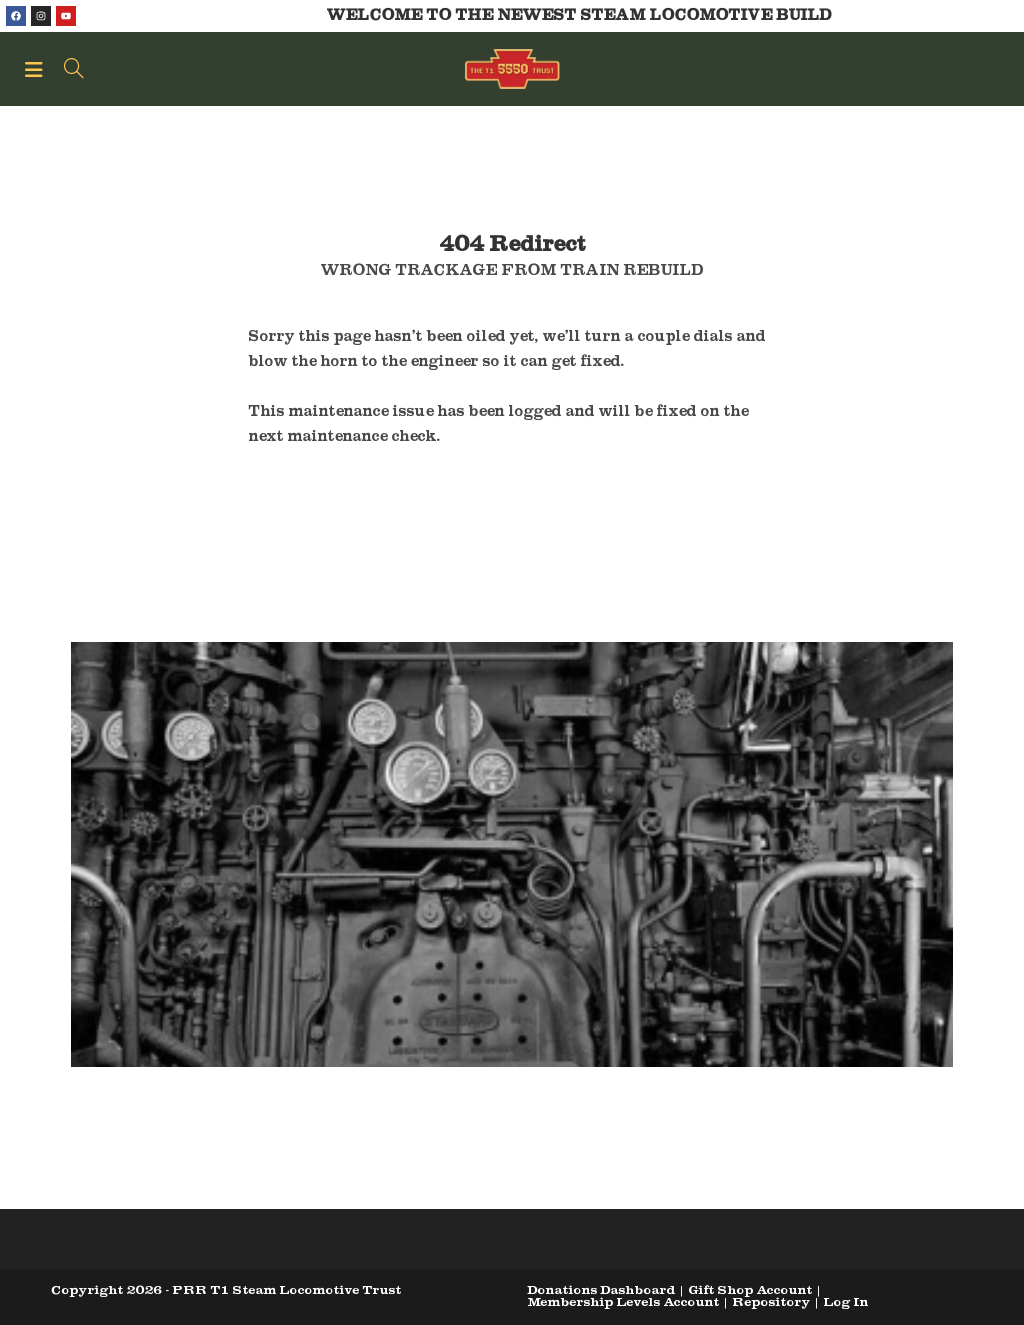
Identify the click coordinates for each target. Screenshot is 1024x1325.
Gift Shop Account (750, 1289)
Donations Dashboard (601, 1289)
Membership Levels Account (623, 1301)
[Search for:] (67, 69)
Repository (771, 1301)
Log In (845, 1301)
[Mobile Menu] (37, 69)
